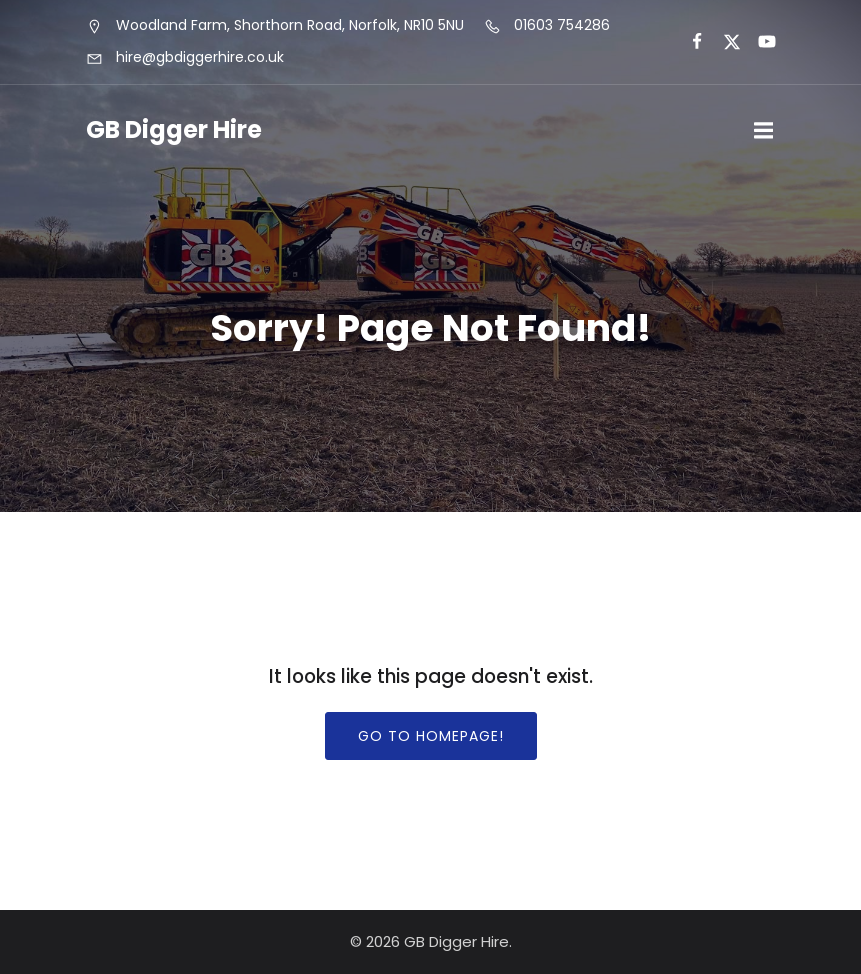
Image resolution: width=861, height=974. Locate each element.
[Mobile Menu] (764, 131)
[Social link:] (688, 42)
